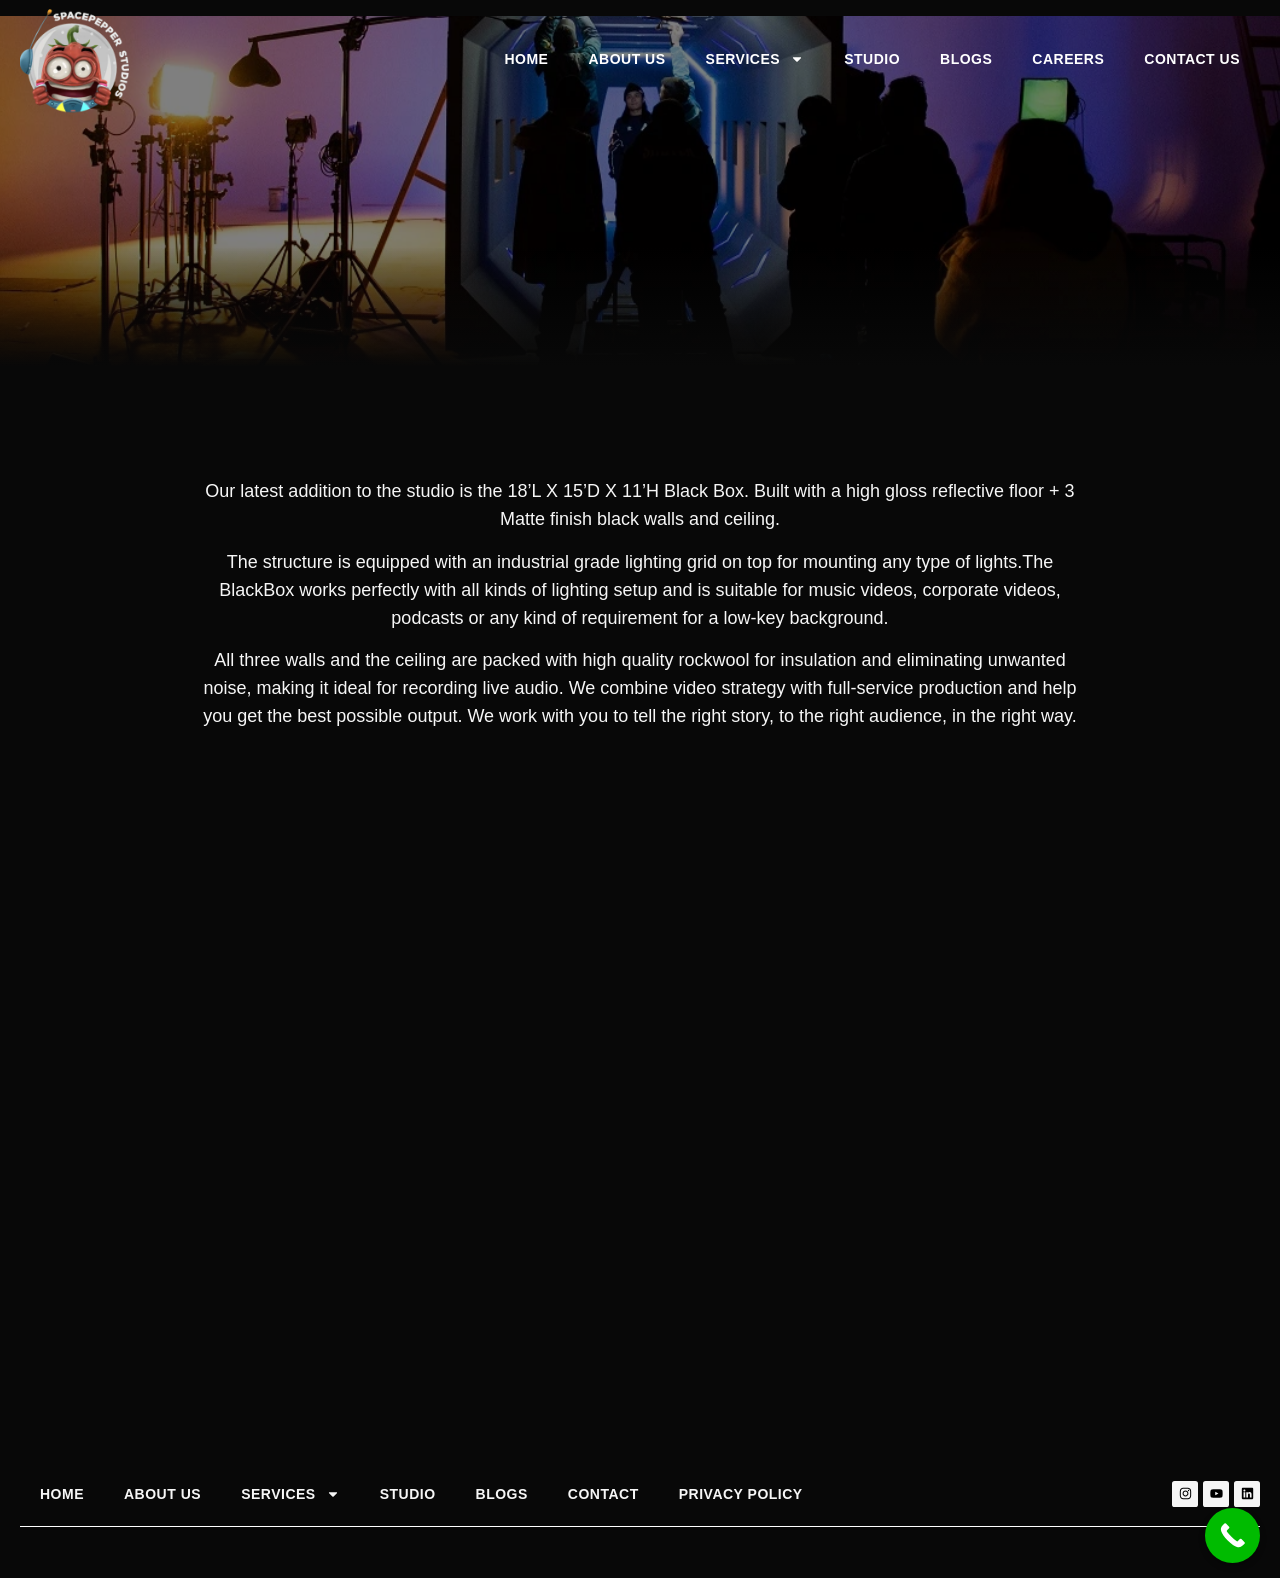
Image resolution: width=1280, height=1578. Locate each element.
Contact (603, 1494)
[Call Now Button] (1232, 1535)
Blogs (966, 59)
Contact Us (1192, 59)
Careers (1068, 59)
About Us (626, 59)
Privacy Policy (741, 1494)
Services (755, 59)
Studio (872, 59)
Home (526, 59)
